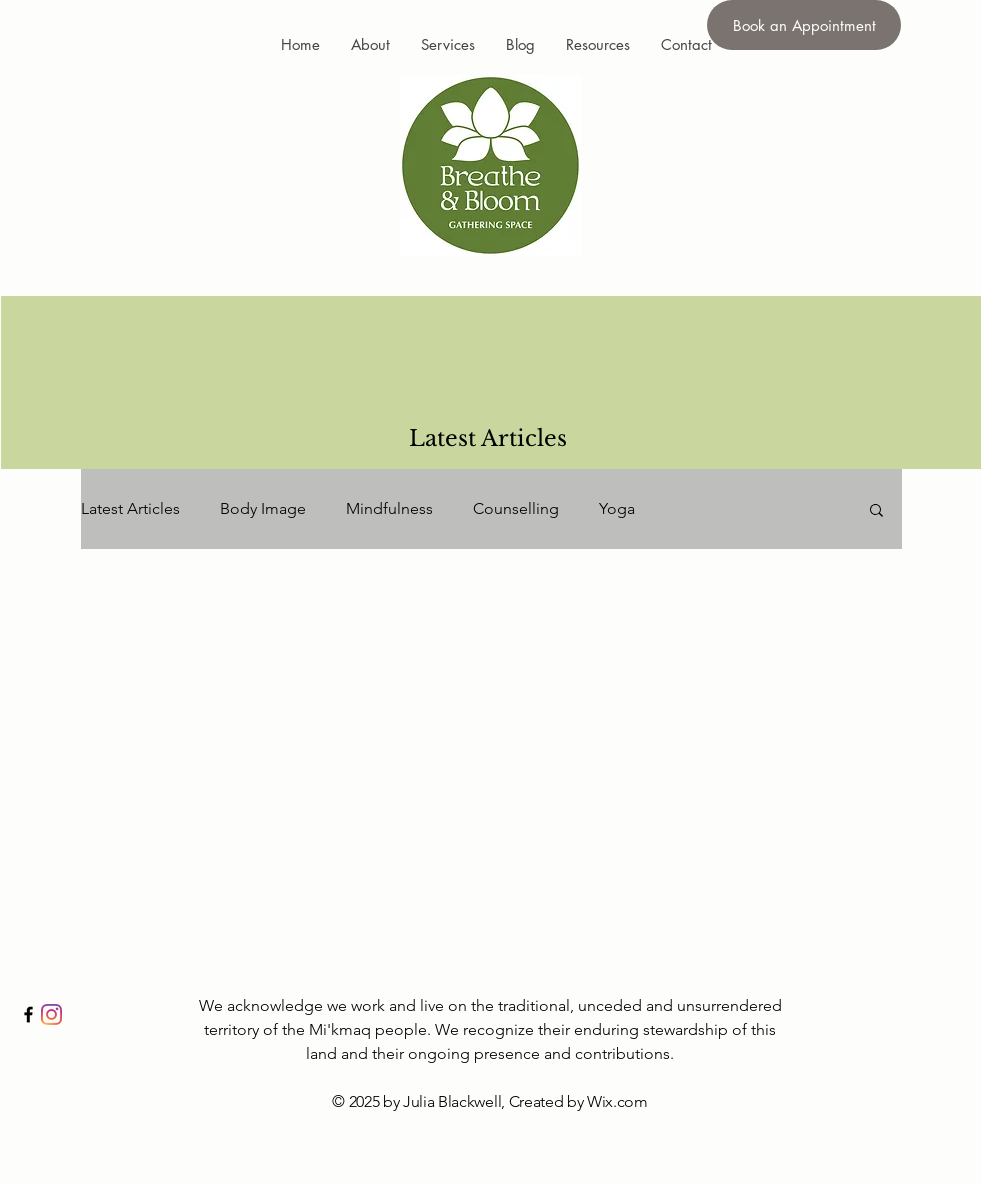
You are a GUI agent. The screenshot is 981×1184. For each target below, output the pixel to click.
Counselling (516, 508)
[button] (876, 511)
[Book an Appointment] (804, 25)
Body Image (263, 508)
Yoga (617, 508)
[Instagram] (51, 1014)
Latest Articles (130, 508)
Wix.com (617, 1101)
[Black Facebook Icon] (28, 1014)
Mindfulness (389, 508)
